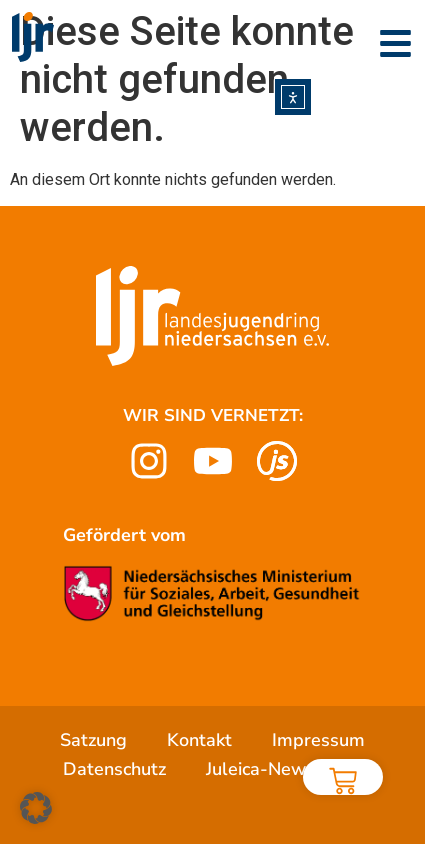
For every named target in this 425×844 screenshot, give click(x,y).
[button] (36, 808)
